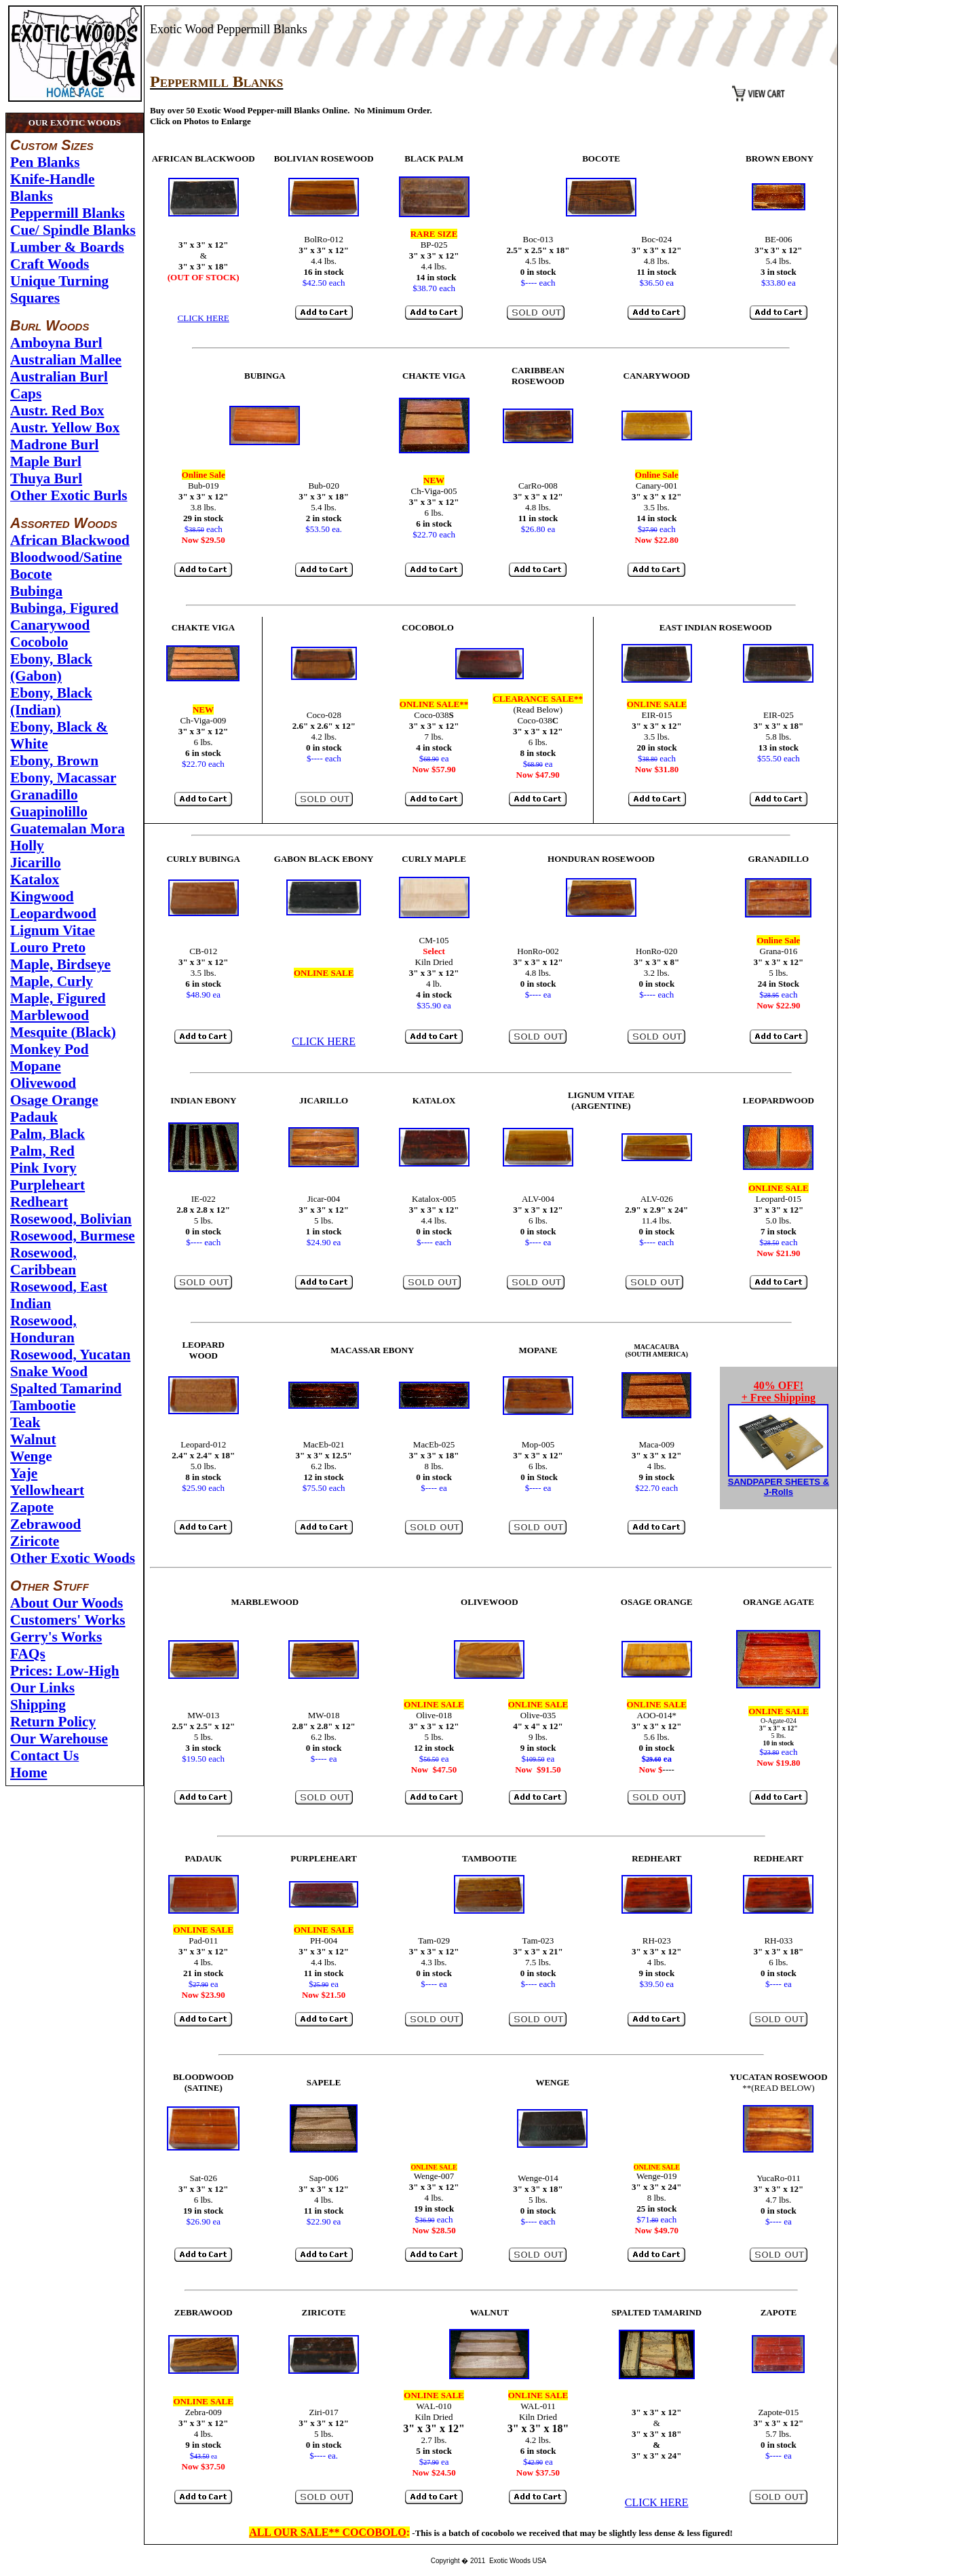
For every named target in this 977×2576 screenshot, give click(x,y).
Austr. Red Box (57, 410)
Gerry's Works (56, 1637)
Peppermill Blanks (67, 213)
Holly (27, 845)
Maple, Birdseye (60, 964)
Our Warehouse (59, 1738)
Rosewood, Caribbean (43, 1261)
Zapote (32, 1507)
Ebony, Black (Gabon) (51, 667)
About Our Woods (66, 1603)
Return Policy (53, 1721)
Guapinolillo (49, 811)
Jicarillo (35, 862)
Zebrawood (45, 1524)
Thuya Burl (46, 478)
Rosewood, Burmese (72, 1236)
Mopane (35, 1066)
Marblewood (49, 1015)
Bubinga (36, 591)
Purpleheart (47, 1185)
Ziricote (34, 1541)
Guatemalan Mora (67, 828)
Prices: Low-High (64, 1671)
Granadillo (44, 795)
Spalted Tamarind (65, 1388)
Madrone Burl (54, 444)
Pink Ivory (43, 1168)
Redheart (39, 1202)
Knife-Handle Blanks (52, 187)
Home (28, 1772)
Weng (27, 1456)
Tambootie (42, 1405)
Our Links (42, 1688)
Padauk (34, 1117)
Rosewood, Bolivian (71, 1219)
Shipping (38, 1705)
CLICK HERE (203, 318)
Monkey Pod (49, 1049)
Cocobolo (39, 642)
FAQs (27, 1654)
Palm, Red (42, 1151)
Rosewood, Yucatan (70, 1354)
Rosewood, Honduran (43, 1329)
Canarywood (50, 625)
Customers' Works (68, 1620)
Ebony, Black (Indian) (51, 701)
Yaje (23, 1473)
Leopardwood (53, 913)
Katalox (34, 879)
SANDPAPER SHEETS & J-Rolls (778, 1487)
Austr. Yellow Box (64, 427)
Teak (25, 1422)
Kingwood (42, 896)
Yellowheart (47, 1490)
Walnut (33, 1439)
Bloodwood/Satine (66, 557)
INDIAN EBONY (203, 1100)
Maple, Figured (58, 998)
